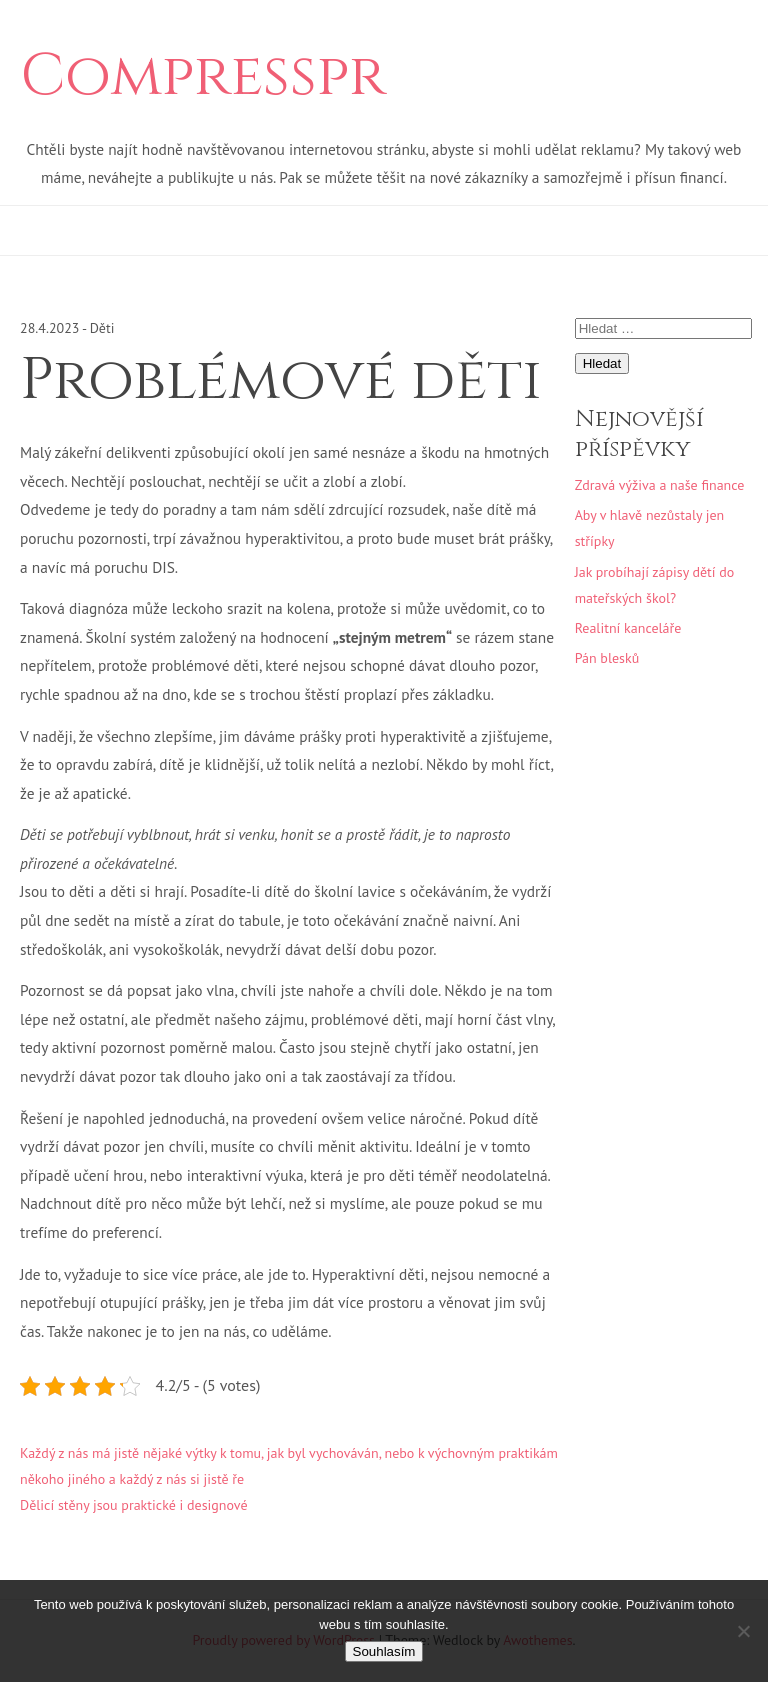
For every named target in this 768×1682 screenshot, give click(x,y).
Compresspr (203, 77)
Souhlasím (384, 1651)
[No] (743, 1631)
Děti (102, 328)
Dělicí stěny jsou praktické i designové (134, 1505)
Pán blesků (607, 658)
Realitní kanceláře (628, 628)
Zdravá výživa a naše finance (660, 485)
